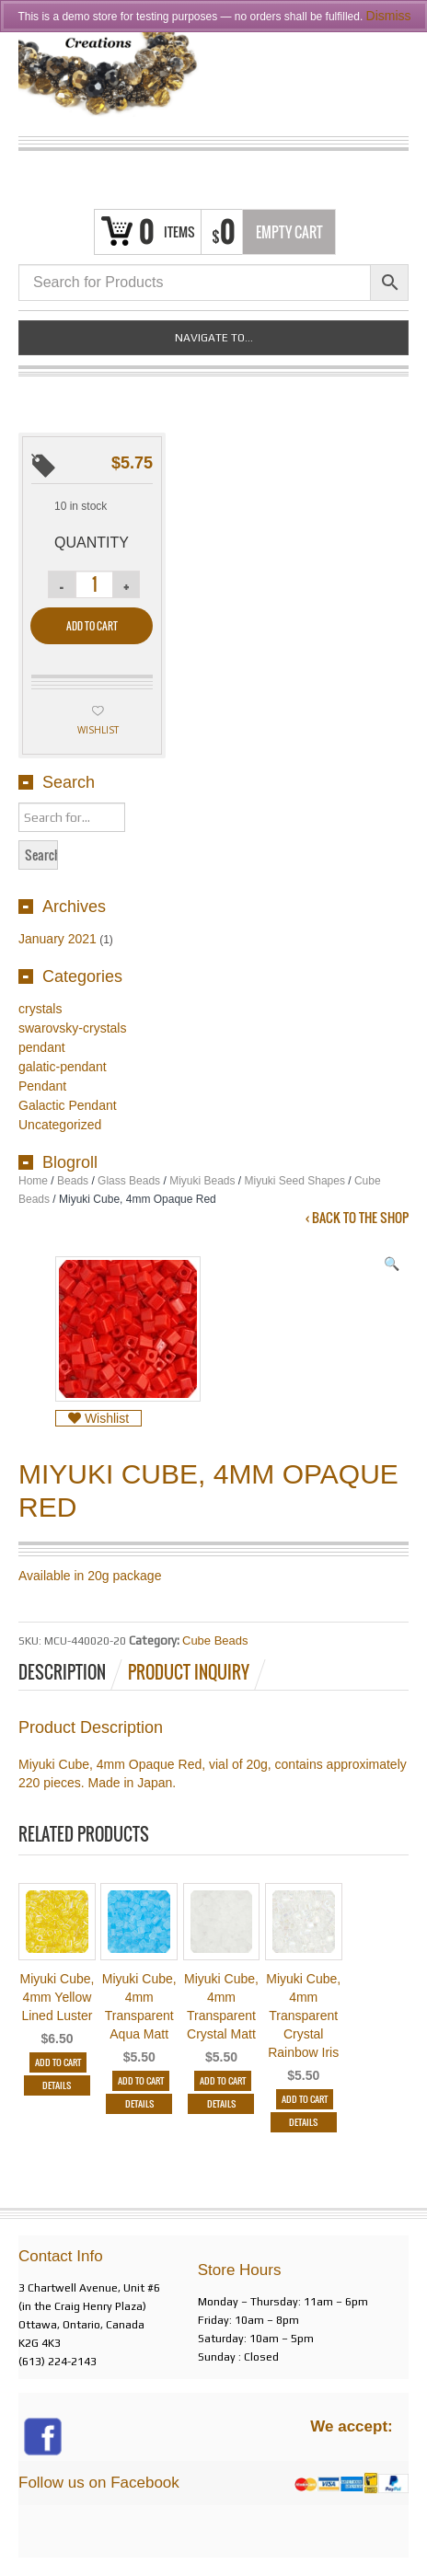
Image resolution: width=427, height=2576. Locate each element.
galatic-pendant (62, 1066)
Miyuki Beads (202, 1180)
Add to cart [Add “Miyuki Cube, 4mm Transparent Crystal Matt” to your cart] (223, 2080)
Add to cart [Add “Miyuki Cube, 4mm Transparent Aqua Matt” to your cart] (141, 2080)
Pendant (42, 1086)
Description (62, 1672)
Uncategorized (59, 1124)
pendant (41, 1047)
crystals (40, 1008)
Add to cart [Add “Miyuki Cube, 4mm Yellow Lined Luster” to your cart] (58, 2062)
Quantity (91, 542)
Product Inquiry (188, 1672)
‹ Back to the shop (357, 1217)
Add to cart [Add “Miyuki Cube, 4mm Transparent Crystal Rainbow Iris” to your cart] (305, 2099)
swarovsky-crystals (72, 1028)
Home (33, 1180)
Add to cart (92, 625)
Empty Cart (289, 232)
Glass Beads (129, 1180)
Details (56, 2085)
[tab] (71, 1672)
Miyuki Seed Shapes (295, 1180)
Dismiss (388, 15)
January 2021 (57, 938)
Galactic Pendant (67, 1105)
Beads (72, 1180)
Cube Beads (215, 1640)
